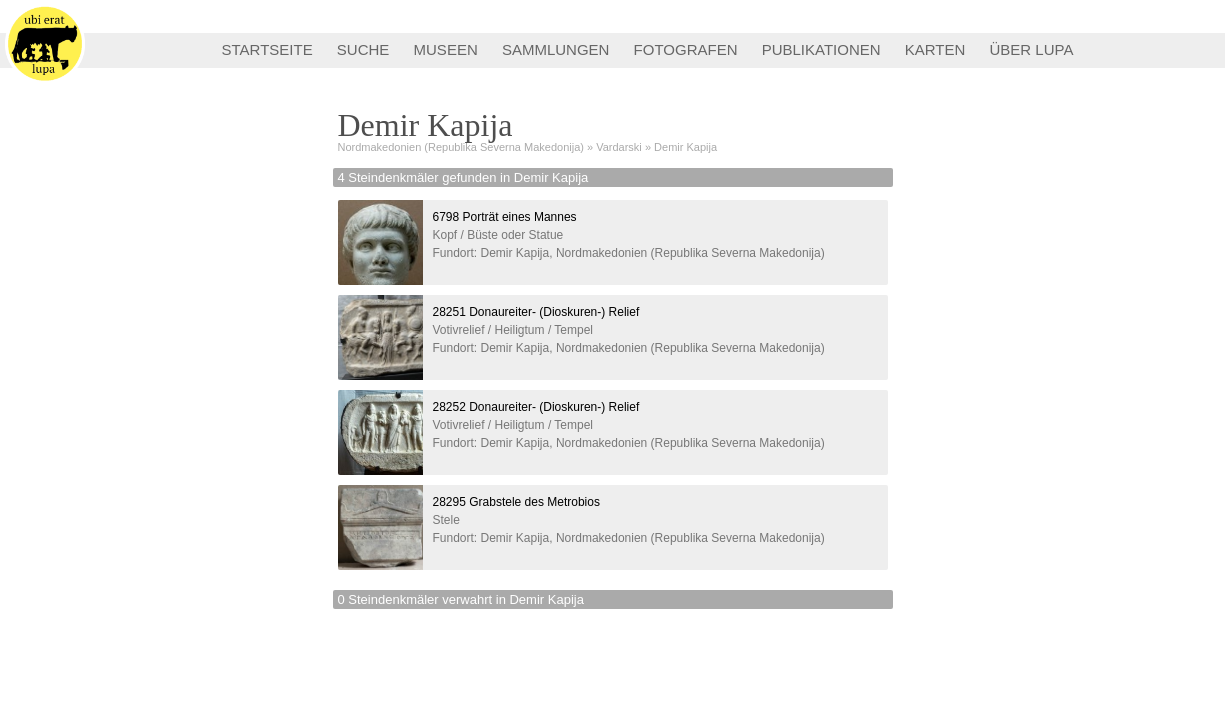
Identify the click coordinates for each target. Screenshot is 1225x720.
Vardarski (619, 147)
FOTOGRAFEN (686, 49)
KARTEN (935, 49)
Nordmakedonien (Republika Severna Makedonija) (461, 147)
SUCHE (363, 49)
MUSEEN (446, 49)
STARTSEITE (267, 49)
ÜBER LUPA (1032, 49)
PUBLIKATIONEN (821, 49)
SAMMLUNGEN (556, 49)
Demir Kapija (685, 147)
